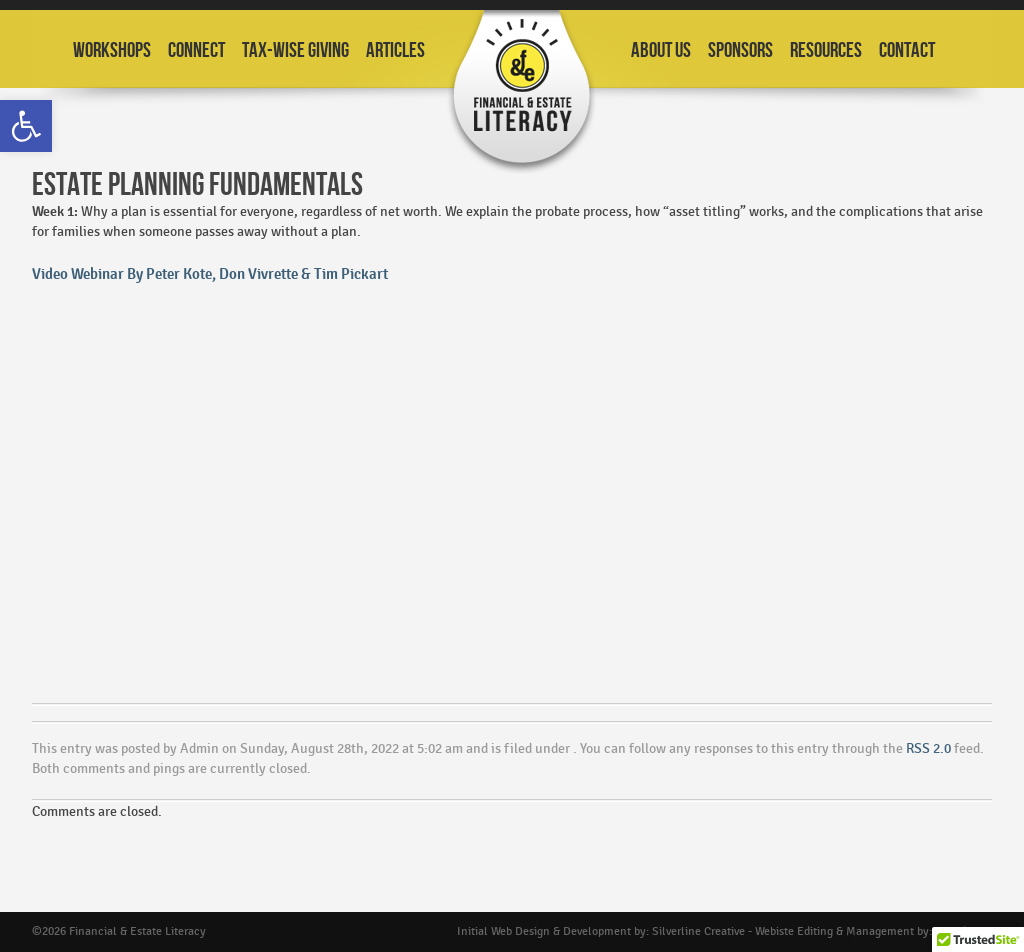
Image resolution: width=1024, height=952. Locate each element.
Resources (826, 50)
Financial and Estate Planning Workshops (522, 92)
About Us (661, 50)
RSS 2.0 (928, 748)
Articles (395, 50)
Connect (196, 50)
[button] (26, 126)
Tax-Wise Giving (295, 50)
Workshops (112, 50)
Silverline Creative (698, 931)
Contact (907, 50)
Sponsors (740, 50)
